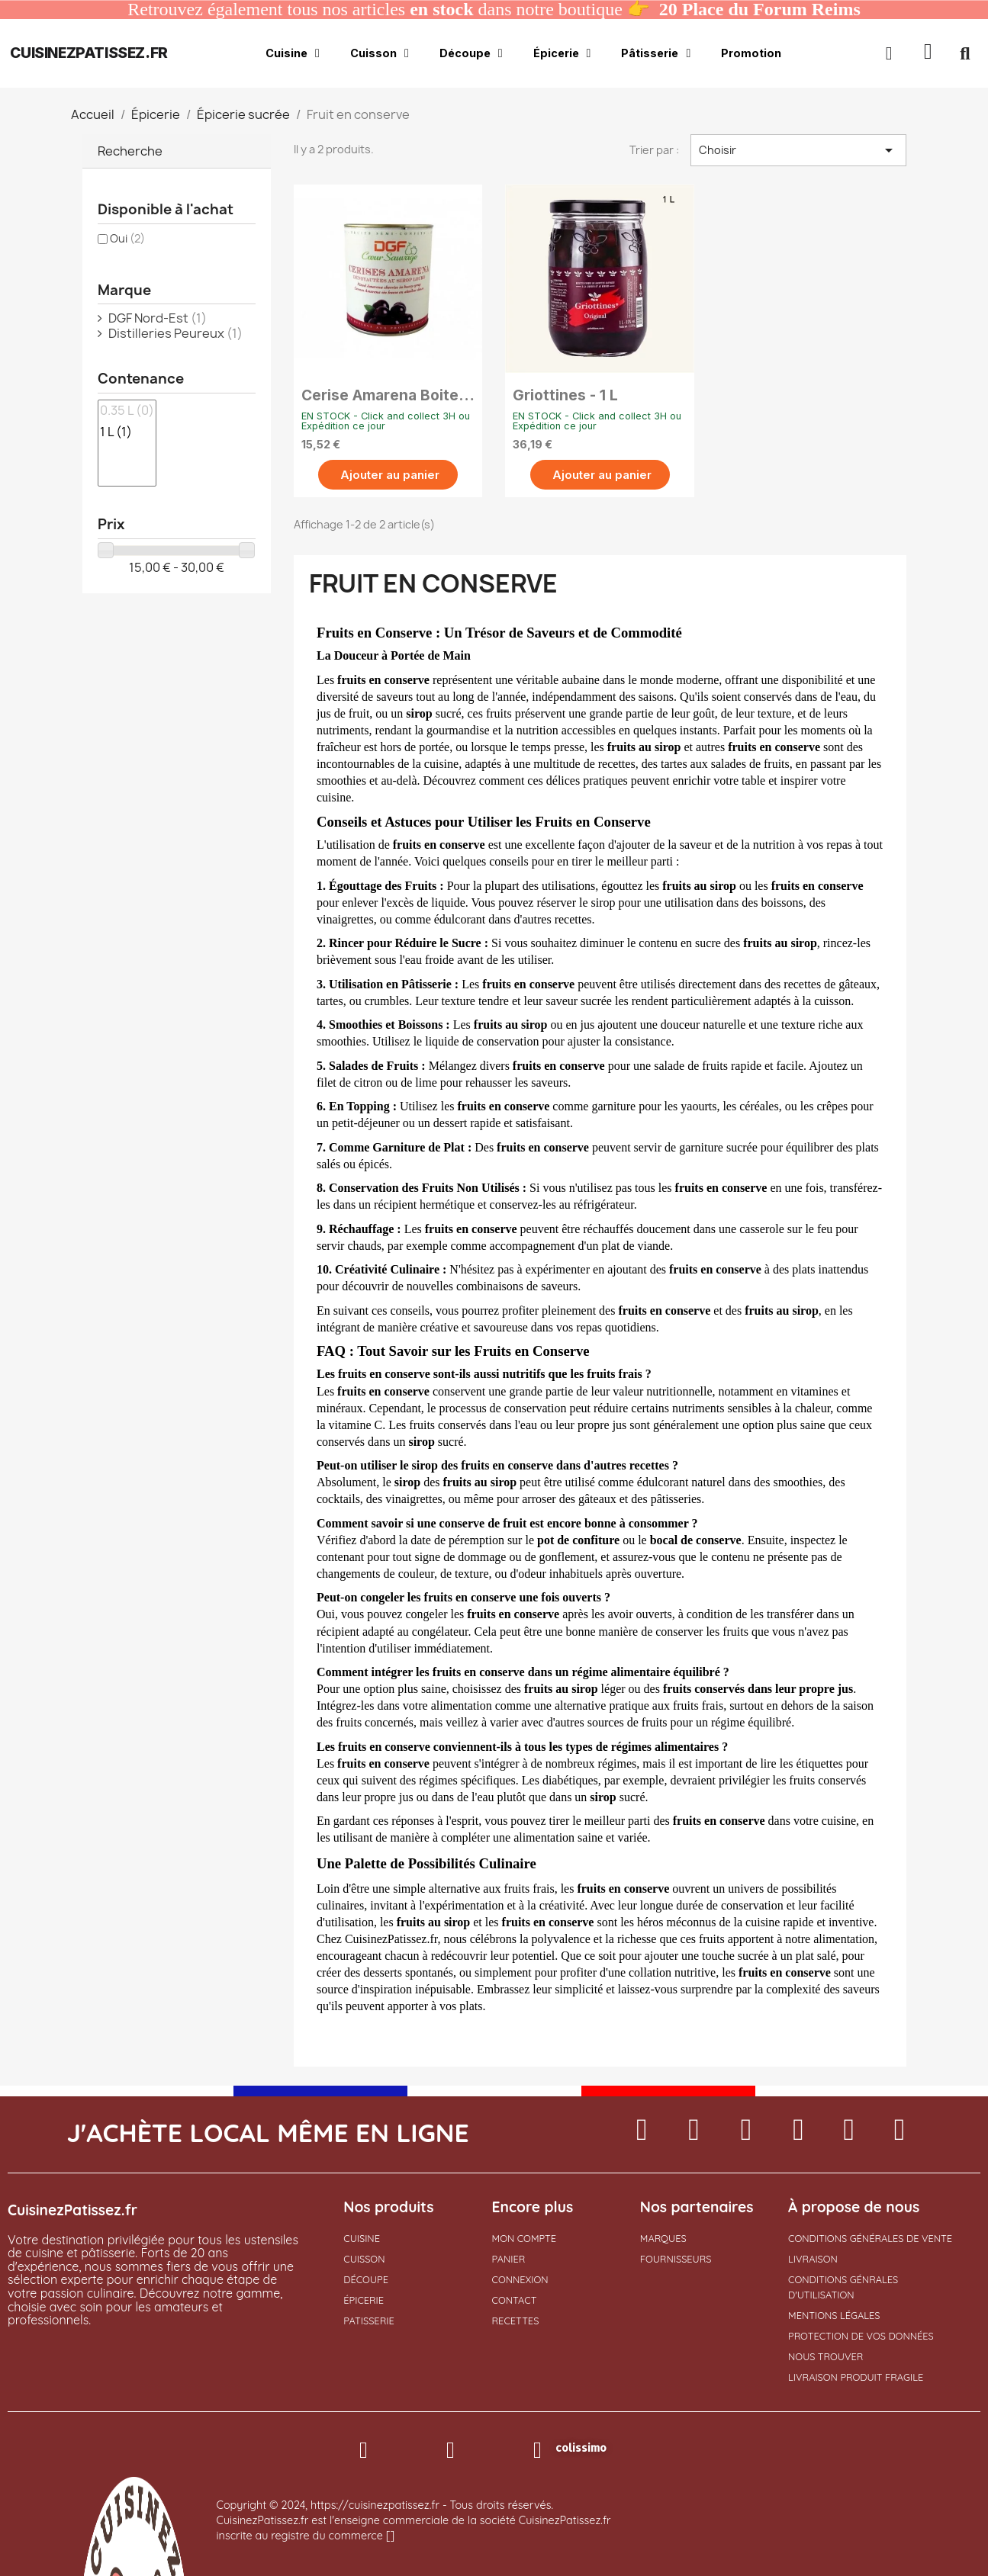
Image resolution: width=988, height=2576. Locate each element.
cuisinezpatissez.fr (88, 52)
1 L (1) (127, 432)
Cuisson (379, 53)
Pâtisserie (655, 53)
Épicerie (562, 53)
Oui (127, 238)
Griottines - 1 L (565, 395)
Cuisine (293, 53)
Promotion (751, 53)
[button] (928, 53)
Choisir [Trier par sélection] (798, 150)
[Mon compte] (889, 53)
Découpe (471, 53)
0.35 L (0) (127, 411)
